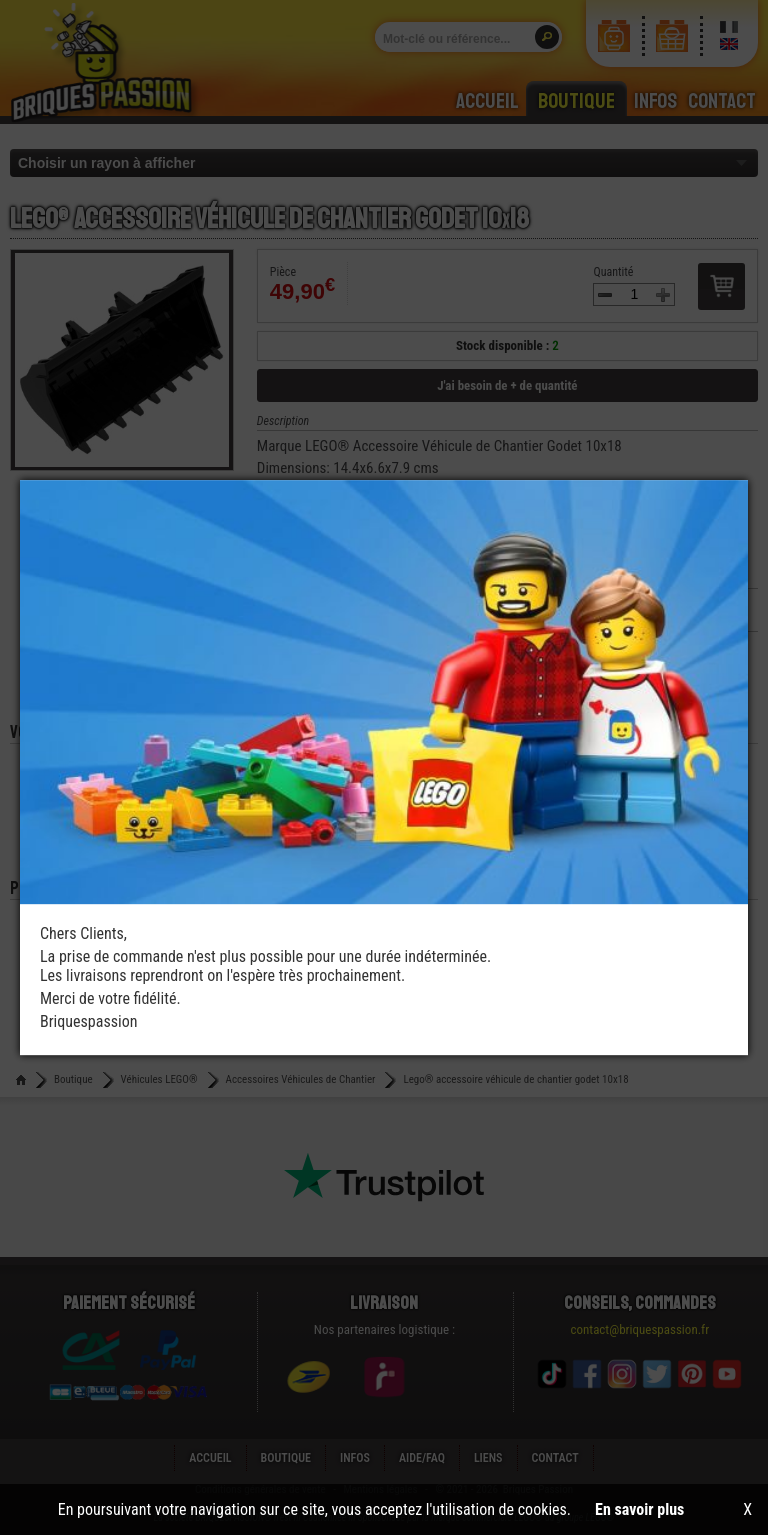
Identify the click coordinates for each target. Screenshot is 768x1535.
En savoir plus (639, 1509)
